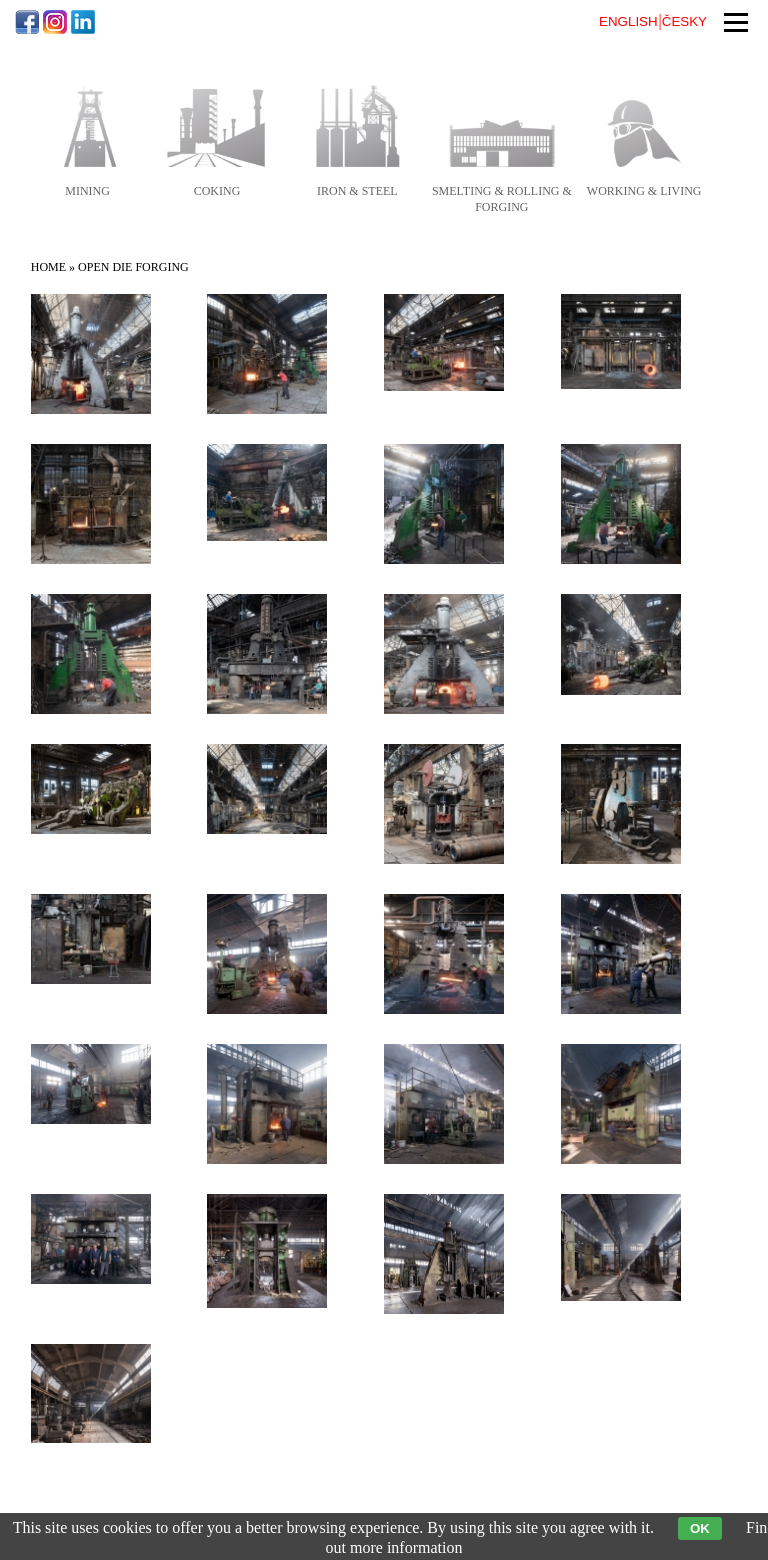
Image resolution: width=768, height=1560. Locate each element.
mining (87, 191)
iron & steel (357, 191)
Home (48, 267)
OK (700, 1528)
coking (217, 191)
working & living (644, 191)
